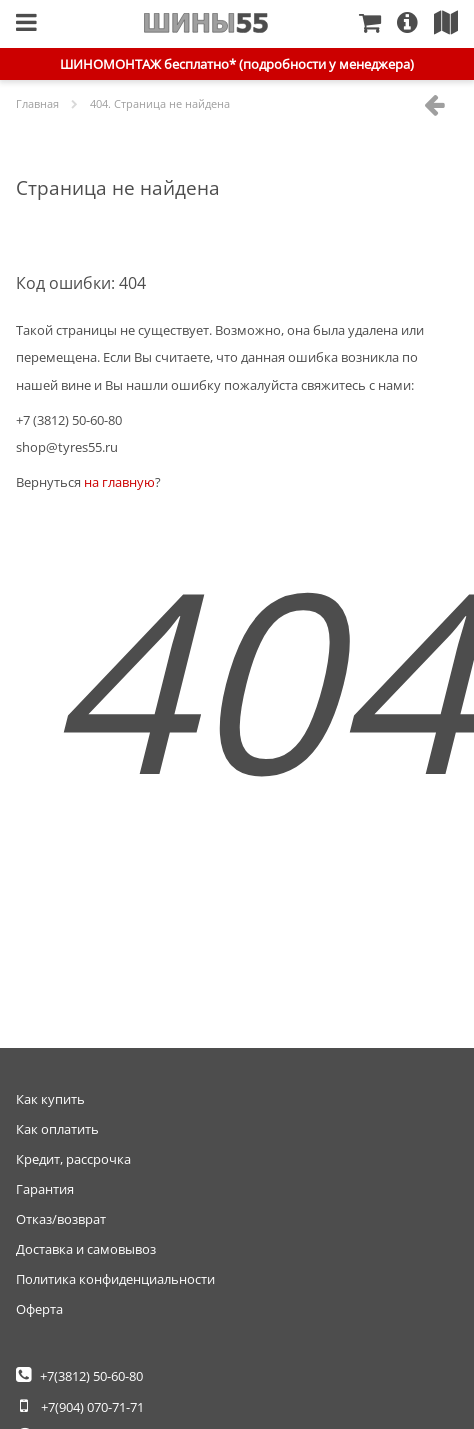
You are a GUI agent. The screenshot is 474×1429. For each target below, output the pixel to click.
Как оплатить (57, 1129)
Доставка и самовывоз (86, 1249)
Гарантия (45, 1189)
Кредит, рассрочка (73, 1159)
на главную (119, 482)
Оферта (39, 1309)
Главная (206, 23)
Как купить (50, 1099)
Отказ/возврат (61, 1219)
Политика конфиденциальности (115, 1279)
